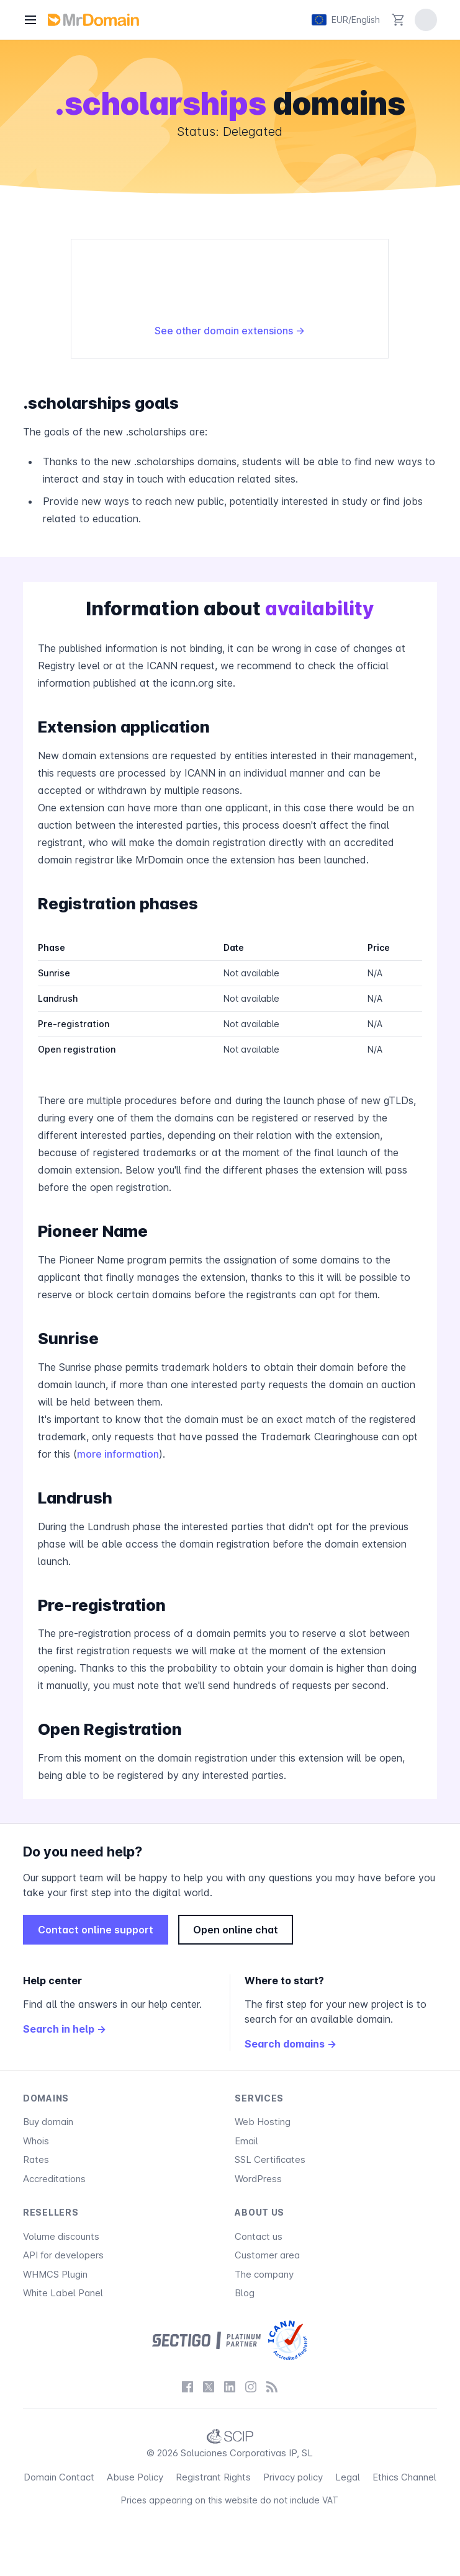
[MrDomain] (93, 20)
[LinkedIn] (229, 2387)
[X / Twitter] (208, 2387)
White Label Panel (63, 2293)
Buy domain (48, 2122)
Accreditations (54, 2179)
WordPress (258, 2179)
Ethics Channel (404, 2477)
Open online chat (235, 1929)
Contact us (258, 2236)
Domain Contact (59, 2477)
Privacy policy (293, 2477)
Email (246, 2141)
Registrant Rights (213, 2477)
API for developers (63, 2255)
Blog (245, 2293)
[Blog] (271, 2387)
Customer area (267, 2255)
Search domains (290, 2044)
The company (264, 2274)
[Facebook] (187, 2387)
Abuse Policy (135, 2477)
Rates (36, 2159)
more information (118, 1454)
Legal (347, 2477)
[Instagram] (250, 2387)
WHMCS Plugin (55, 2274)
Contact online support (95, 1929)
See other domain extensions (230, 330)
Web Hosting (263, 2122)
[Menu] (30, 19)
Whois (36, 2141)
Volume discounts (61, 2236)
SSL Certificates (270, 2159)
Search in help (64, 2029)
